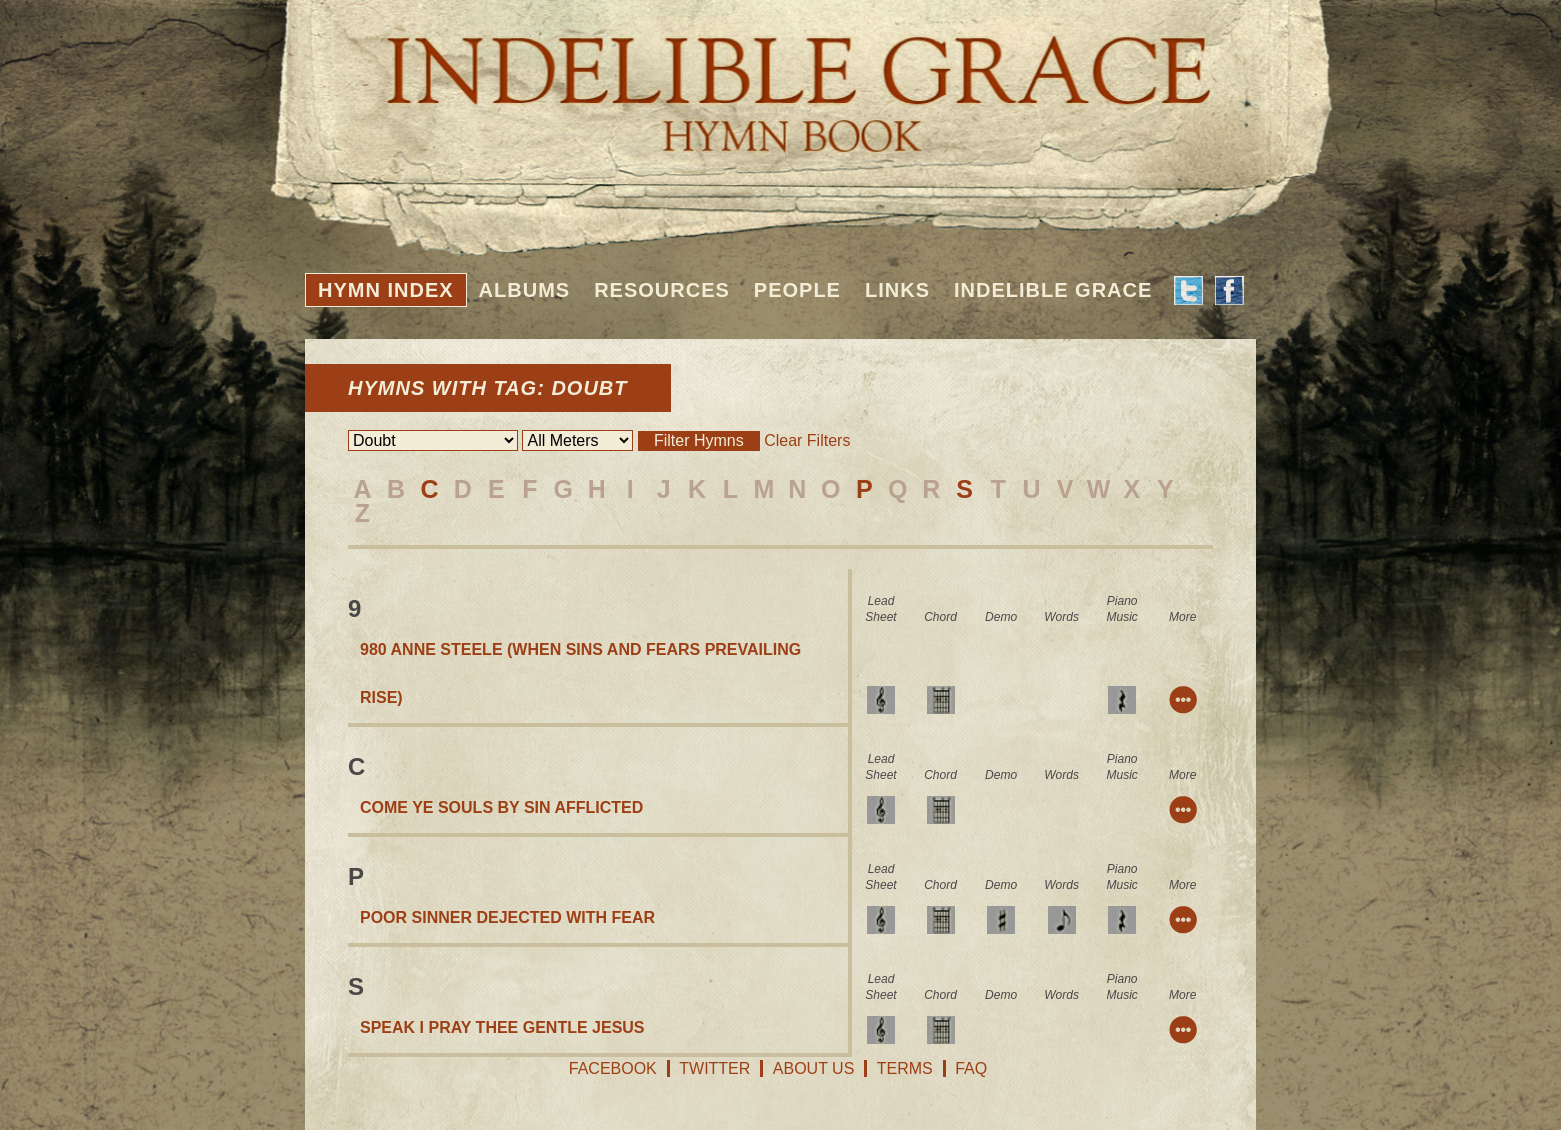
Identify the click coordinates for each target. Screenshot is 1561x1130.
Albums (525, 290)
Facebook (613, 1068)
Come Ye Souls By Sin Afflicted (501, 807)
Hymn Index (386, 290)
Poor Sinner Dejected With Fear (507, 917)
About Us (814, 1068)
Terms (905, 1068)
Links (897, 290)
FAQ (971, 1068)
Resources (662, 290)
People (797, 290)
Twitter (714, 1068)
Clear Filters (807, 440)
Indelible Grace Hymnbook (780, 80)
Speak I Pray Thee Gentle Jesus (502, 1027)
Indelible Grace (1053, 290)
